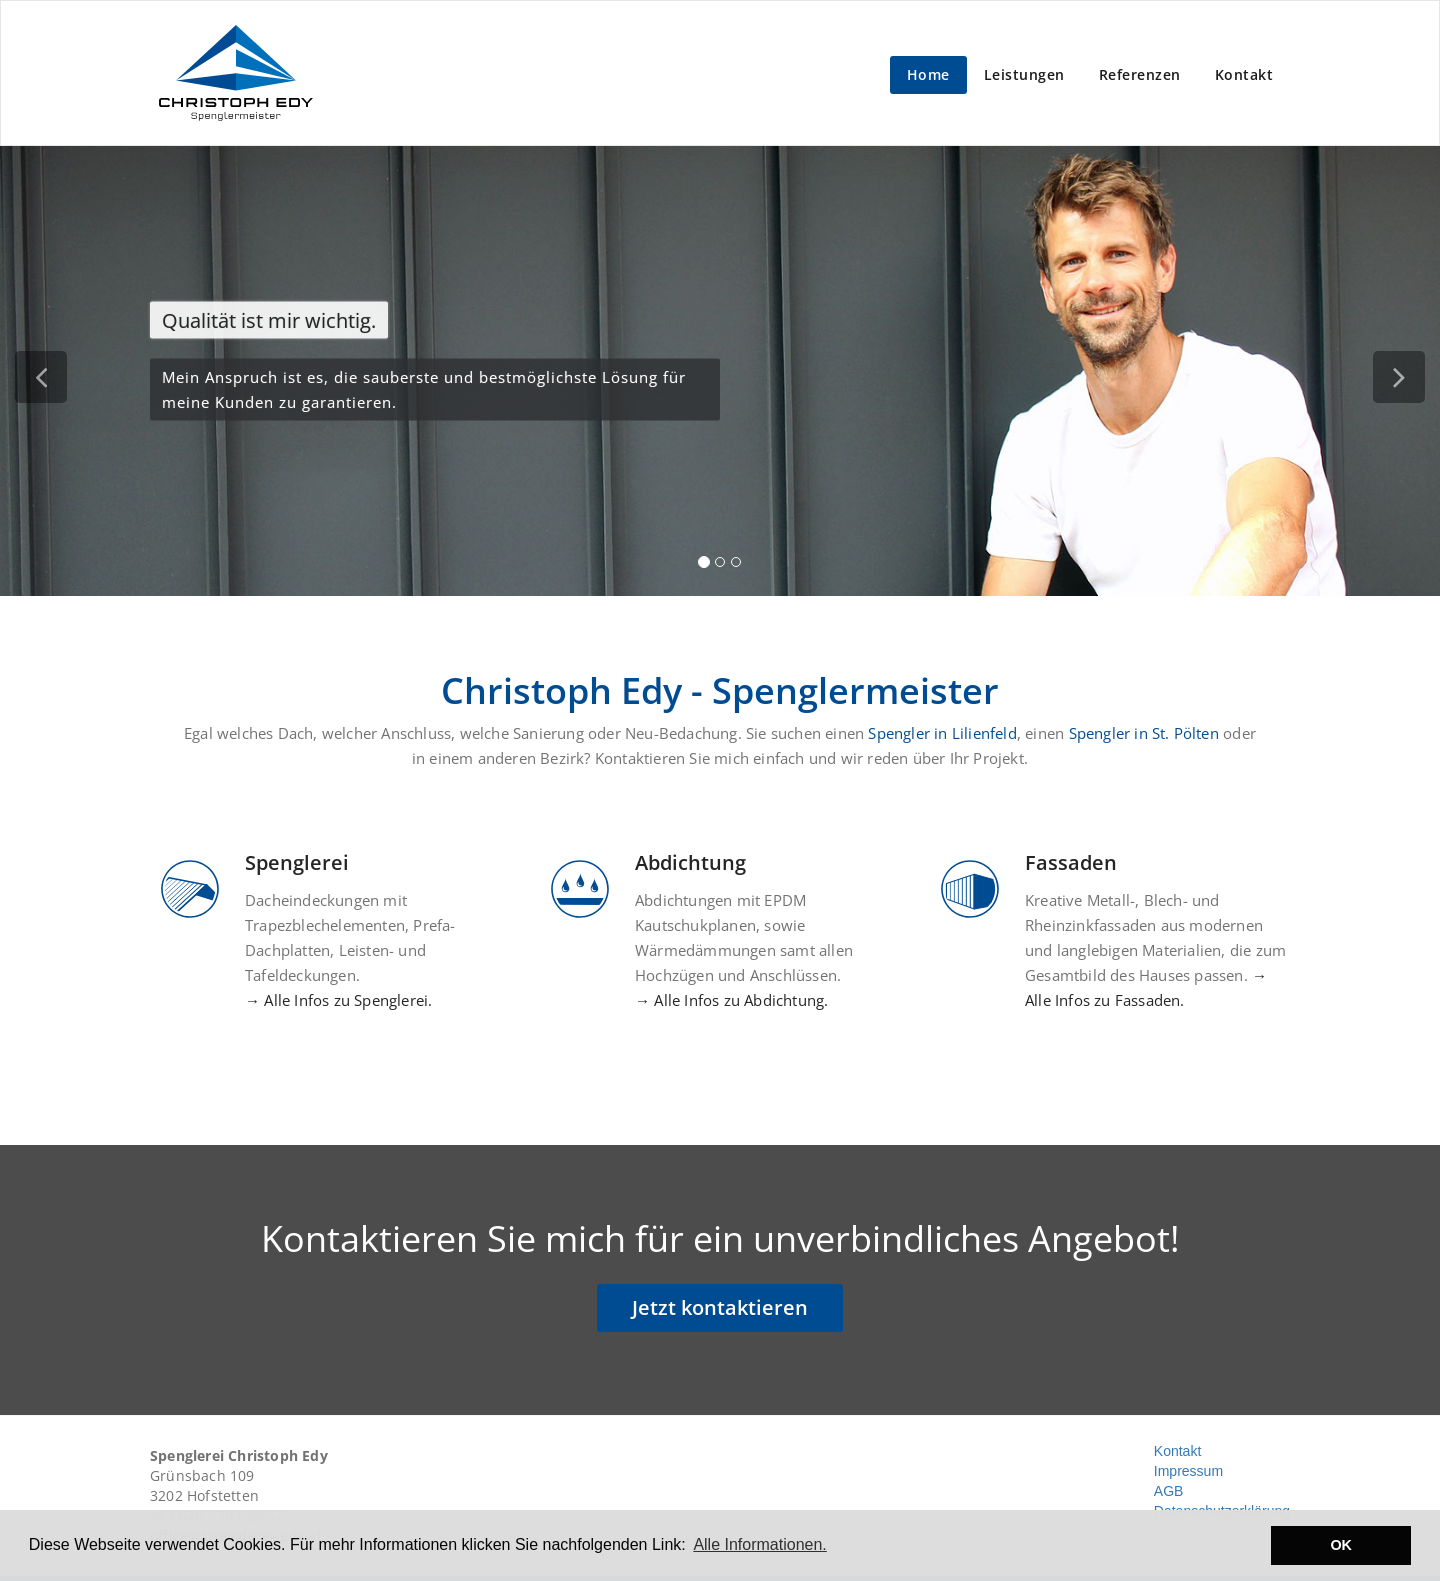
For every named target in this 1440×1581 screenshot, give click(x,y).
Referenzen (1140, 74)
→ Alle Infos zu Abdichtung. (731, 1000)
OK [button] (1341, 1545)
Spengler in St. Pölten (1144, 733)
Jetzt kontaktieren (720, 1307)
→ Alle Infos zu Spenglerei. (338, 1000)
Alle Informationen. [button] (759, 1544)
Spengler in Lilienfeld (942, 733)
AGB (1169, 1491)
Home (928, 74)
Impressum (1188, 1471)
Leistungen (1024, 74)
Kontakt (1244, 74)
